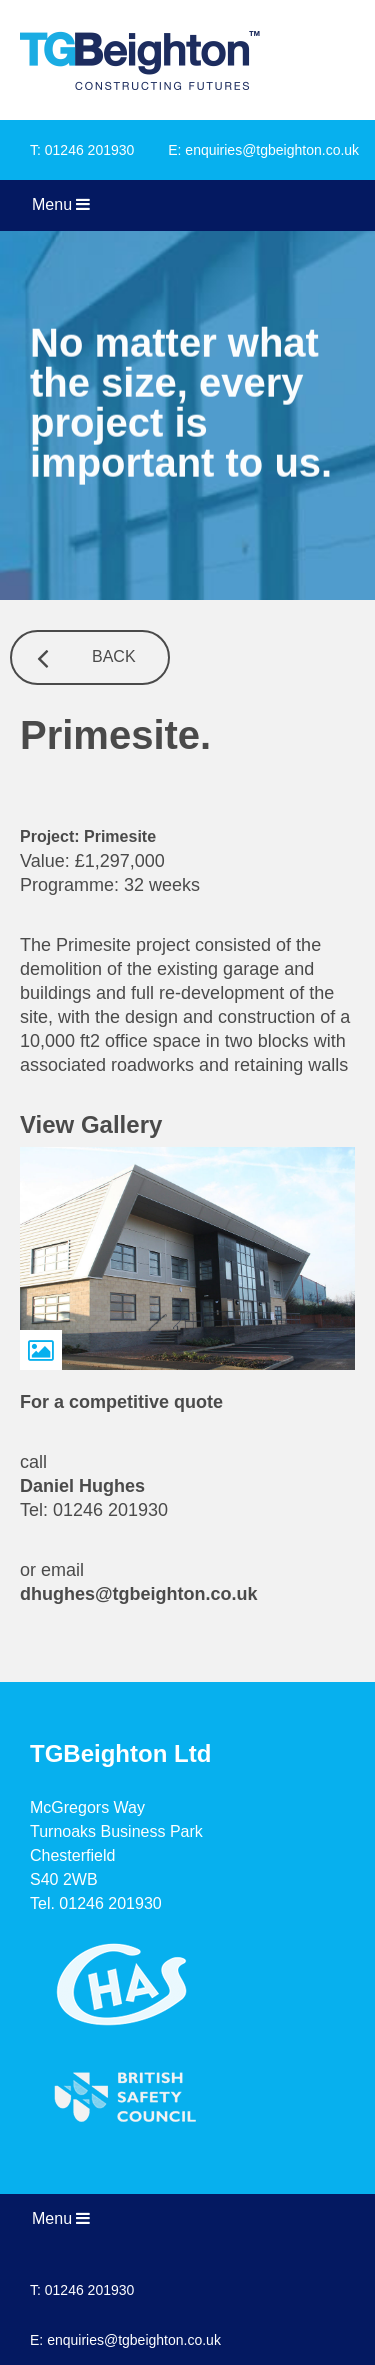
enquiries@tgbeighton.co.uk (272, 150)
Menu (61, 204)
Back (114, 656)
